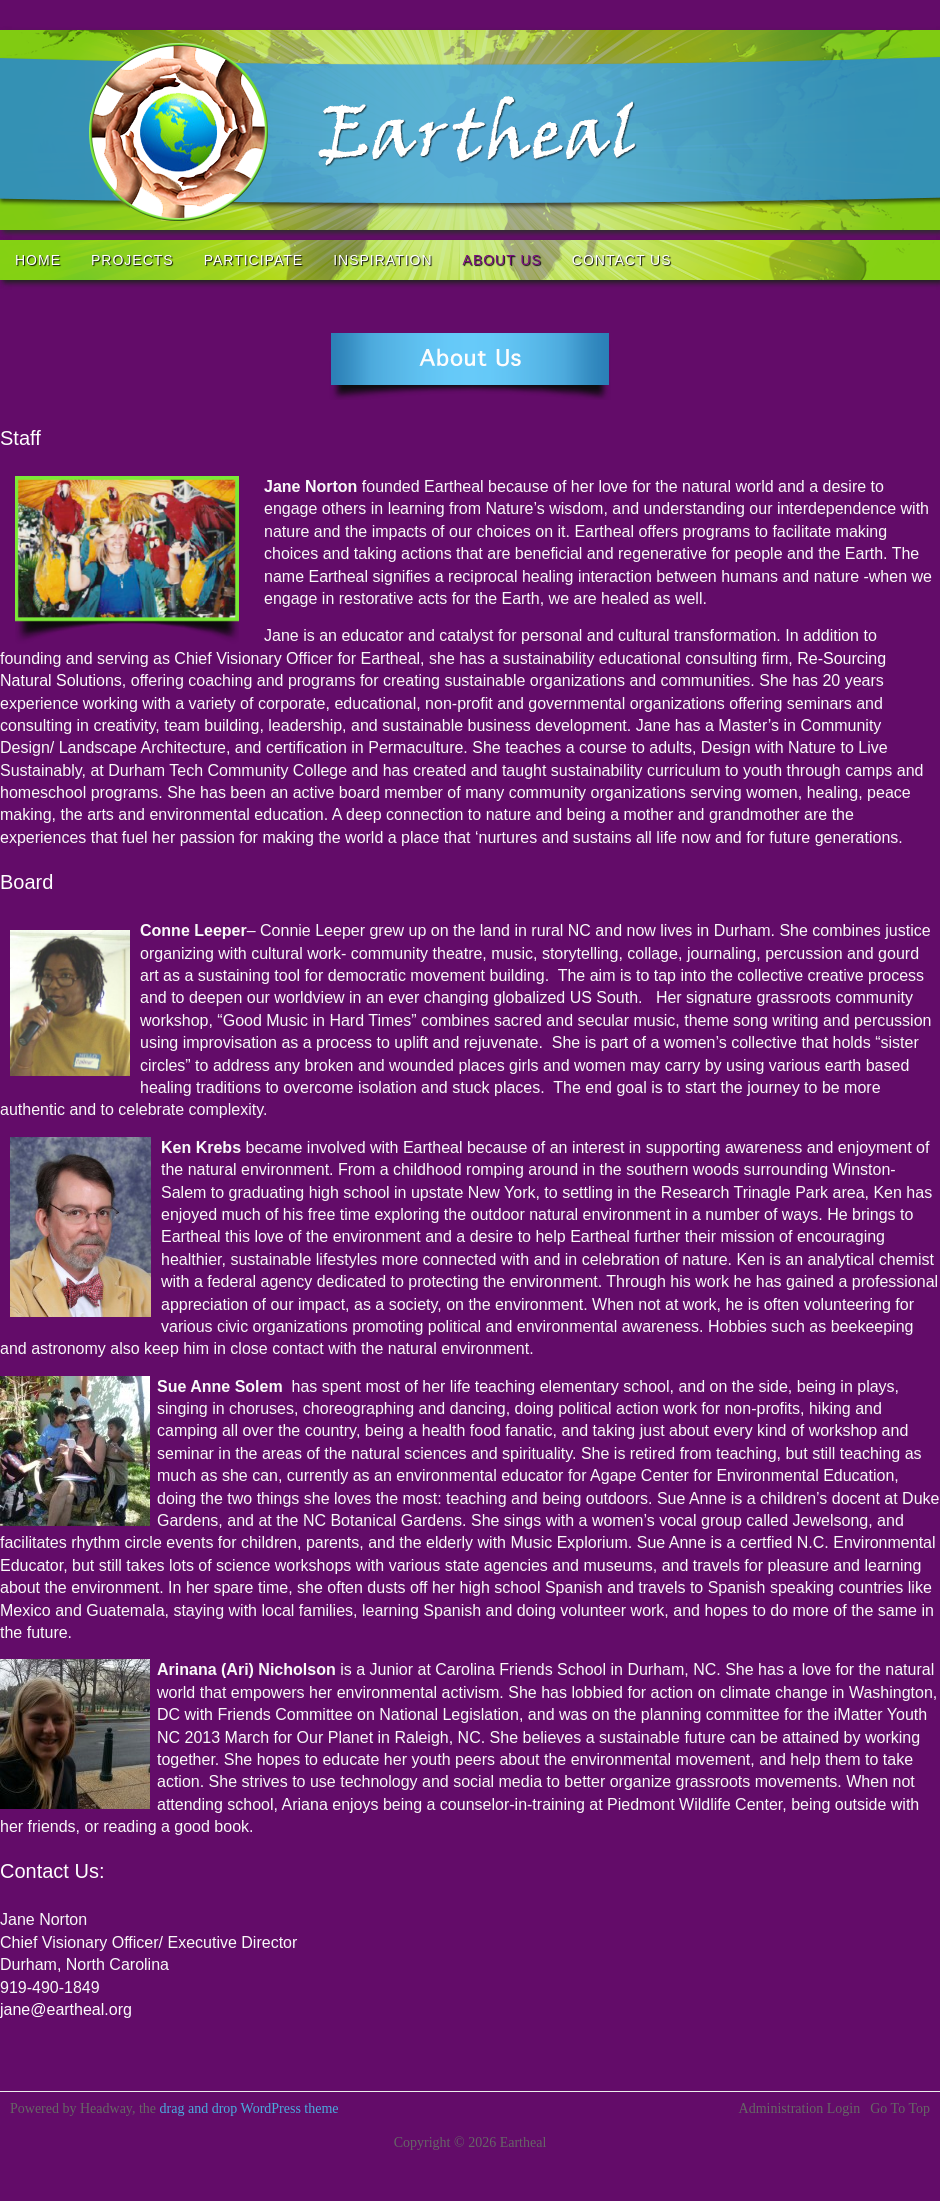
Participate (253, 260)
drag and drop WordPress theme (249, 2108)
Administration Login (800, 2109)
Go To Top (900, 2109)
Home (38, 260)
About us (502, 260)
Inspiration (382, 260)
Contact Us (622, 260)
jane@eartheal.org (66, 2009)
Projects (132, 260)
